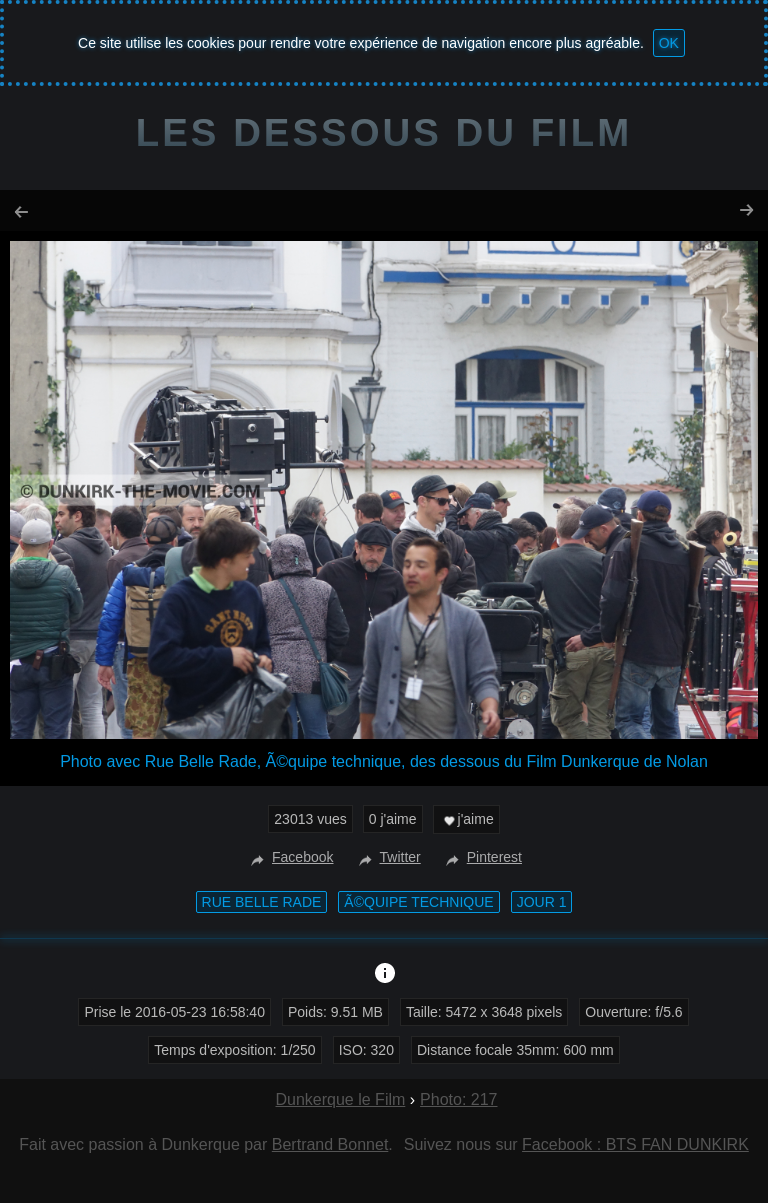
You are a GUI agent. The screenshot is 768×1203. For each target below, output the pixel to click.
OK (669, 43)
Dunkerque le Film (340, 1099)
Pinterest (481, 857)
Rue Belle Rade (262, 902)
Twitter (387, 857)
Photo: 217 (458, 1099)
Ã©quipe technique (418, 902)
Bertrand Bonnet (330, 1144)
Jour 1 (542, 902)
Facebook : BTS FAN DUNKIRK (635, 1144)
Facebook (289, 857)
